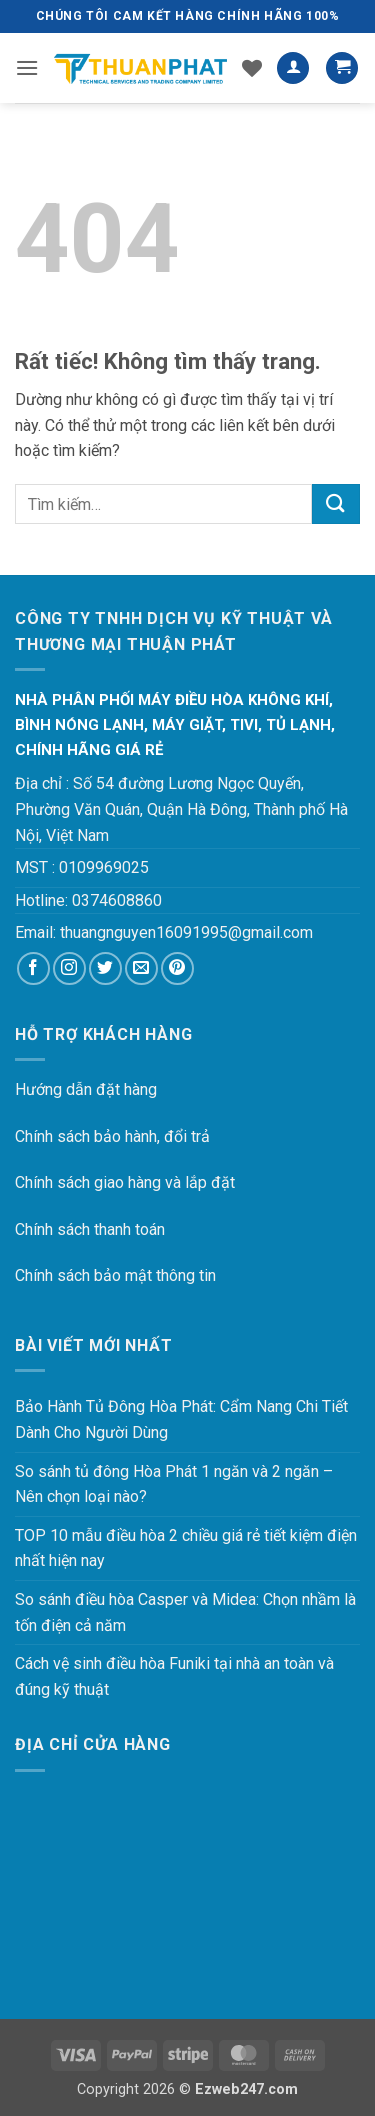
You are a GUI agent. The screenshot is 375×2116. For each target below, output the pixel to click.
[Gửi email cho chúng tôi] (141, 968)
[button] (27, 67)
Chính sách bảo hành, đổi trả (112, 1136)
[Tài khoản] (293, 68)
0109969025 (104, 867)
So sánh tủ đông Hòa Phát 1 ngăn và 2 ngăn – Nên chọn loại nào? (174, 1484)
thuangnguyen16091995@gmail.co (180, 932)
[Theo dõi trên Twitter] (105, 968)
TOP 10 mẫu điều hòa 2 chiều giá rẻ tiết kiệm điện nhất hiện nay (186, 1548)
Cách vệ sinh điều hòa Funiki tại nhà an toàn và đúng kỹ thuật (174, 1676)
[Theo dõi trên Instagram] (69, 968)
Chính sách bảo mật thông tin (115, 1275)
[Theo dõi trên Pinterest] (177, 968)
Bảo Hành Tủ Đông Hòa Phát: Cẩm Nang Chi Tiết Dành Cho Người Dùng (181, 1419)
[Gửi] (336, 504)
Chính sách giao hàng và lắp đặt (125, 1182)
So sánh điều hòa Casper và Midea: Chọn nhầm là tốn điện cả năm (185, 1612)
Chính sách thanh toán (90, 1229)
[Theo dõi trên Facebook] (33, 968)
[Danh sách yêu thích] (252, 68)
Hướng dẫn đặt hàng (86, 1089)
